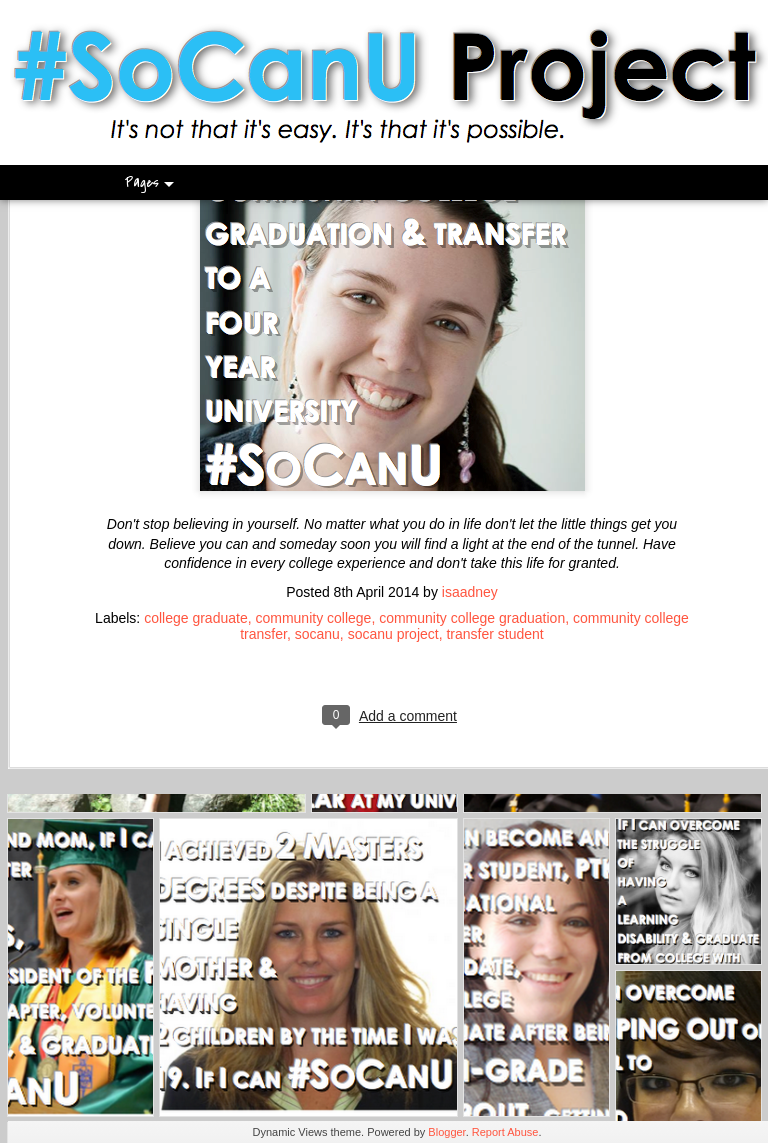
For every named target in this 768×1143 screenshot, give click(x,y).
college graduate (196, 512)
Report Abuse (505, 1132)
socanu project (393, 528)
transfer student (494, 528)
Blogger (446, 1132)
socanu (317, 528)
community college (313, 512)
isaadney (470, 486)
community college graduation (472, 512)
